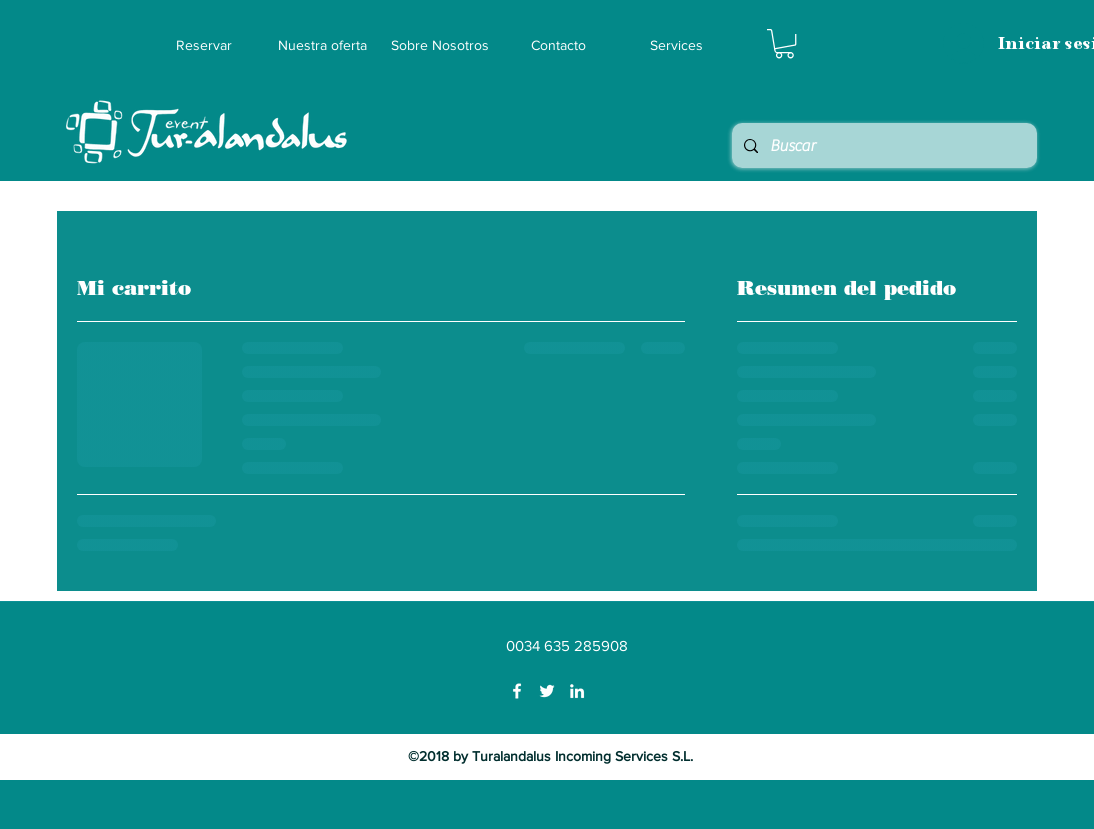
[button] (784, 43)
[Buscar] (882, 145)
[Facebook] (517, 691)
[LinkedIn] (577, 691)
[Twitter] (547, 691)
